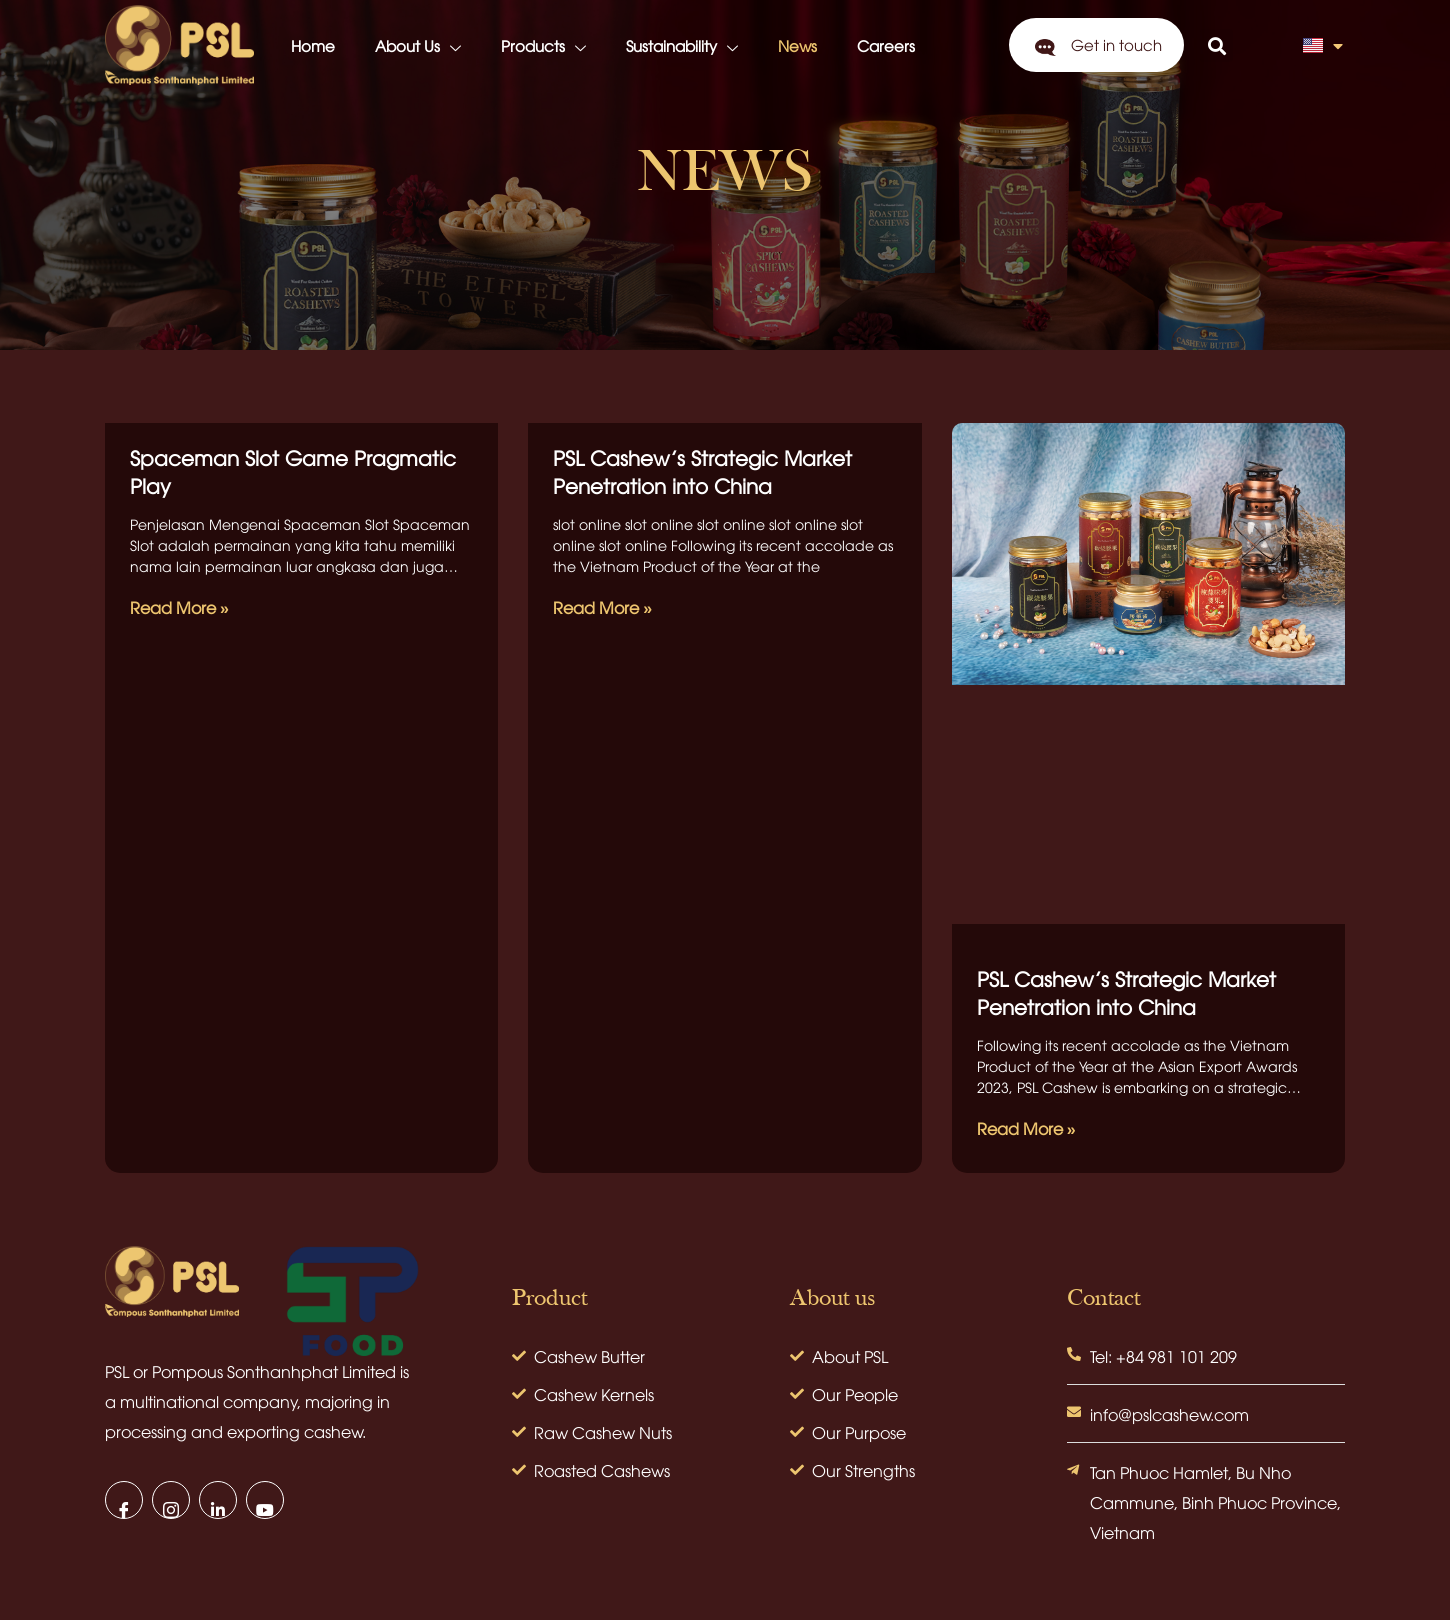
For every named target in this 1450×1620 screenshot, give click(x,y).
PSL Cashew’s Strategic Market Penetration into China (702, 470)
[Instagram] (171, 1500)
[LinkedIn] (218, 1500)
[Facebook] (124, 1500)
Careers (886, 45)
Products (543, 48)
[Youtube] (265, 1500)
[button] (1216, 45)
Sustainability (682, 48)
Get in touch (1116, 44)
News (797, 45)
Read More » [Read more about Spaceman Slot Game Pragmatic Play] (179, 607)
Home (313, 45)
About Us (418, 48)
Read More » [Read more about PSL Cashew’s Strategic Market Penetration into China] (602, 607)
